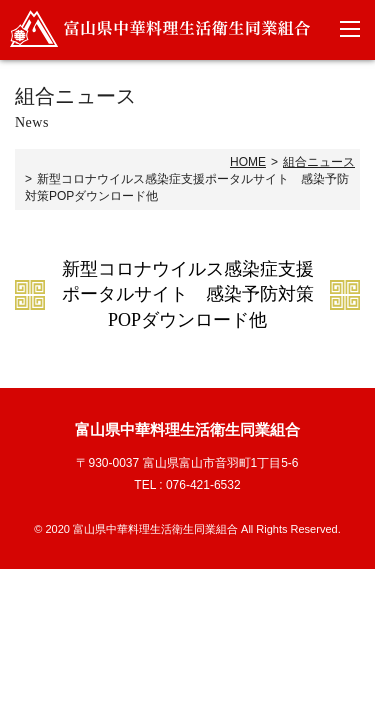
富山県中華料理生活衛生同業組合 (160, 28)
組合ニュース (319, 162)
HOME (248, 162)
